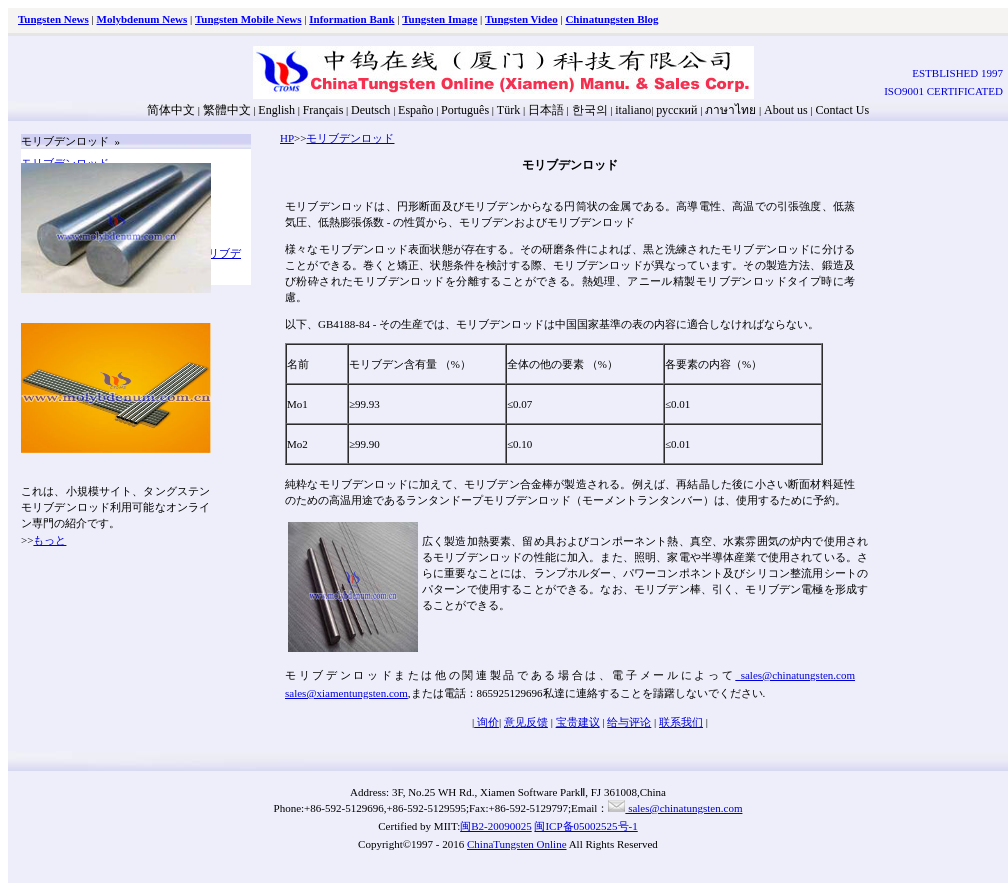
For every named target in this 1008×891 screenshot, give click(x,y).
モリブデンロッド (350, 138)
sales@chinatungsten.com (795, 675)
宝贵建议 (578, 722)
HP (287, 138)
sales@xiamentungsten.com (346, 693)
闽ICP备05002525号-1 (585, 826)
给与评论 (629, 722)
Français (323, 110)
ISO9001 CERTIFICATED (943, 91)
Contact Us (842, 110)
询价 (486, 722)
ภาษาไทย (729, 110)
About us (786, 110)
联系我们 (681, 722)
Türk (508, 110)
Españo (415, 110)
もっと (49, 540)
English (276, 110)
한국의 (590, 110)
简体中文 (171, 110)
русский (676, 110)
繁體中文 (227, 110)
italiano (633, 110)
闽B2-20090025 (496, 826)
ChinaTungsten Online (517, 844)
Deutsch (370, 110)
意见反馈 (526, 722)
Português (465, 110)
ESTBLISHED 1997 (957, 73)
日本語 (546, 110)
